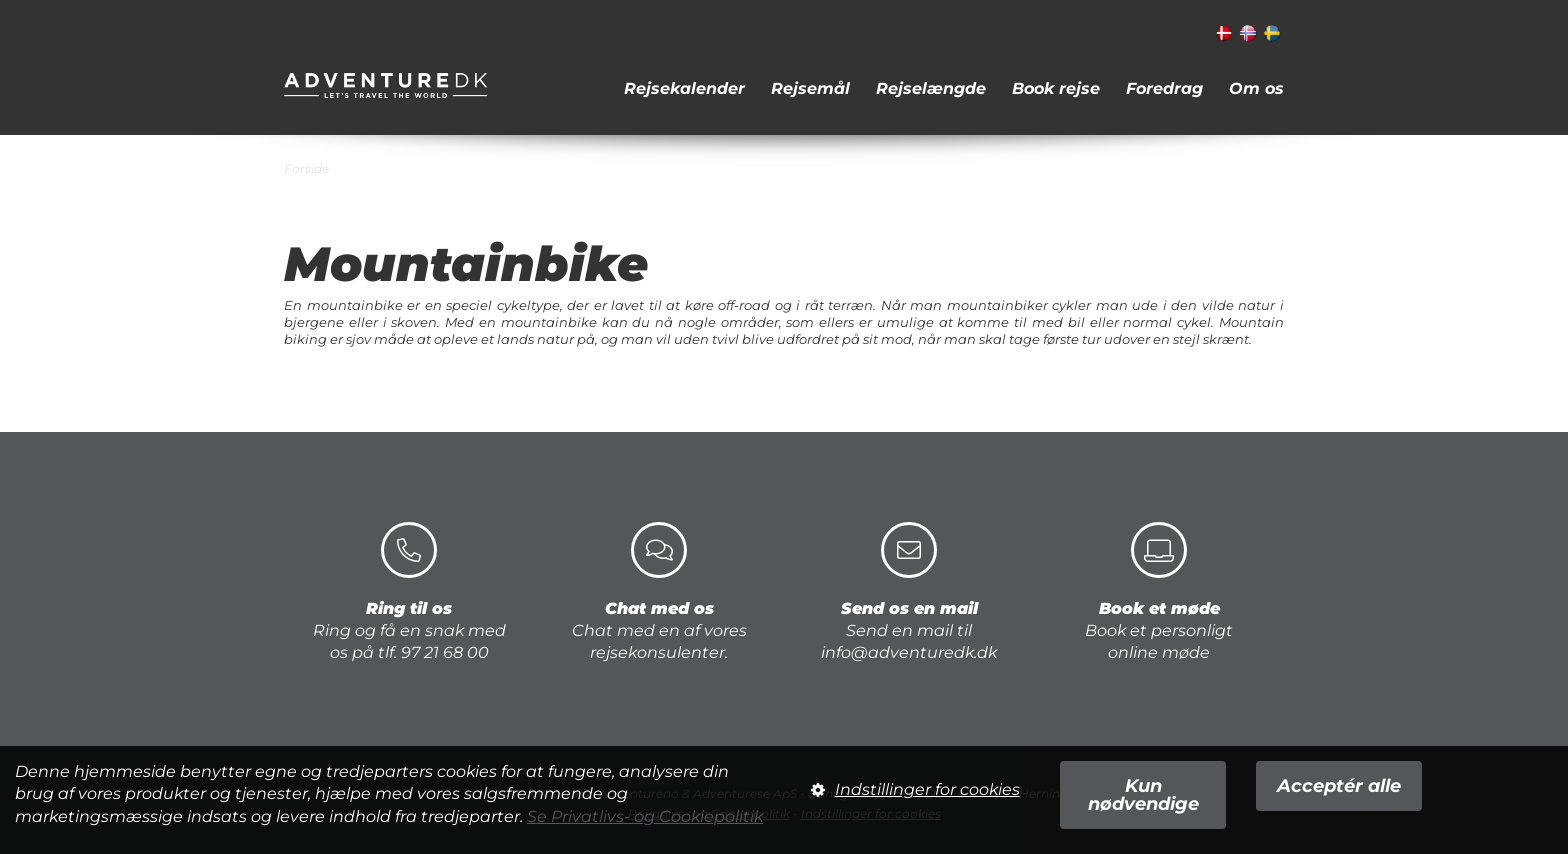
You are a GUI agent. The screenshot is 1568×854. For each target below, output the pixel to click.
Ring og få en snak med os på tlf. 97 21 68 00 (409, 592)
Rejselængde (931, 88)
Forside (306, 168)
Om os (1256, 88)
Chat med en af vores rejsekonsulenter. (659, 592)
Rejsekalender (684, 88)
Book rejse (1056, 88)
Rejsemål (810, 88)
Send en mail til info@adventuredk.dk (909, 592)
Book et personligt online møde (1159, 592)
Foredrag (1164, 88)
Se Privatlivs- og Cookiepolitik (645, 816)
